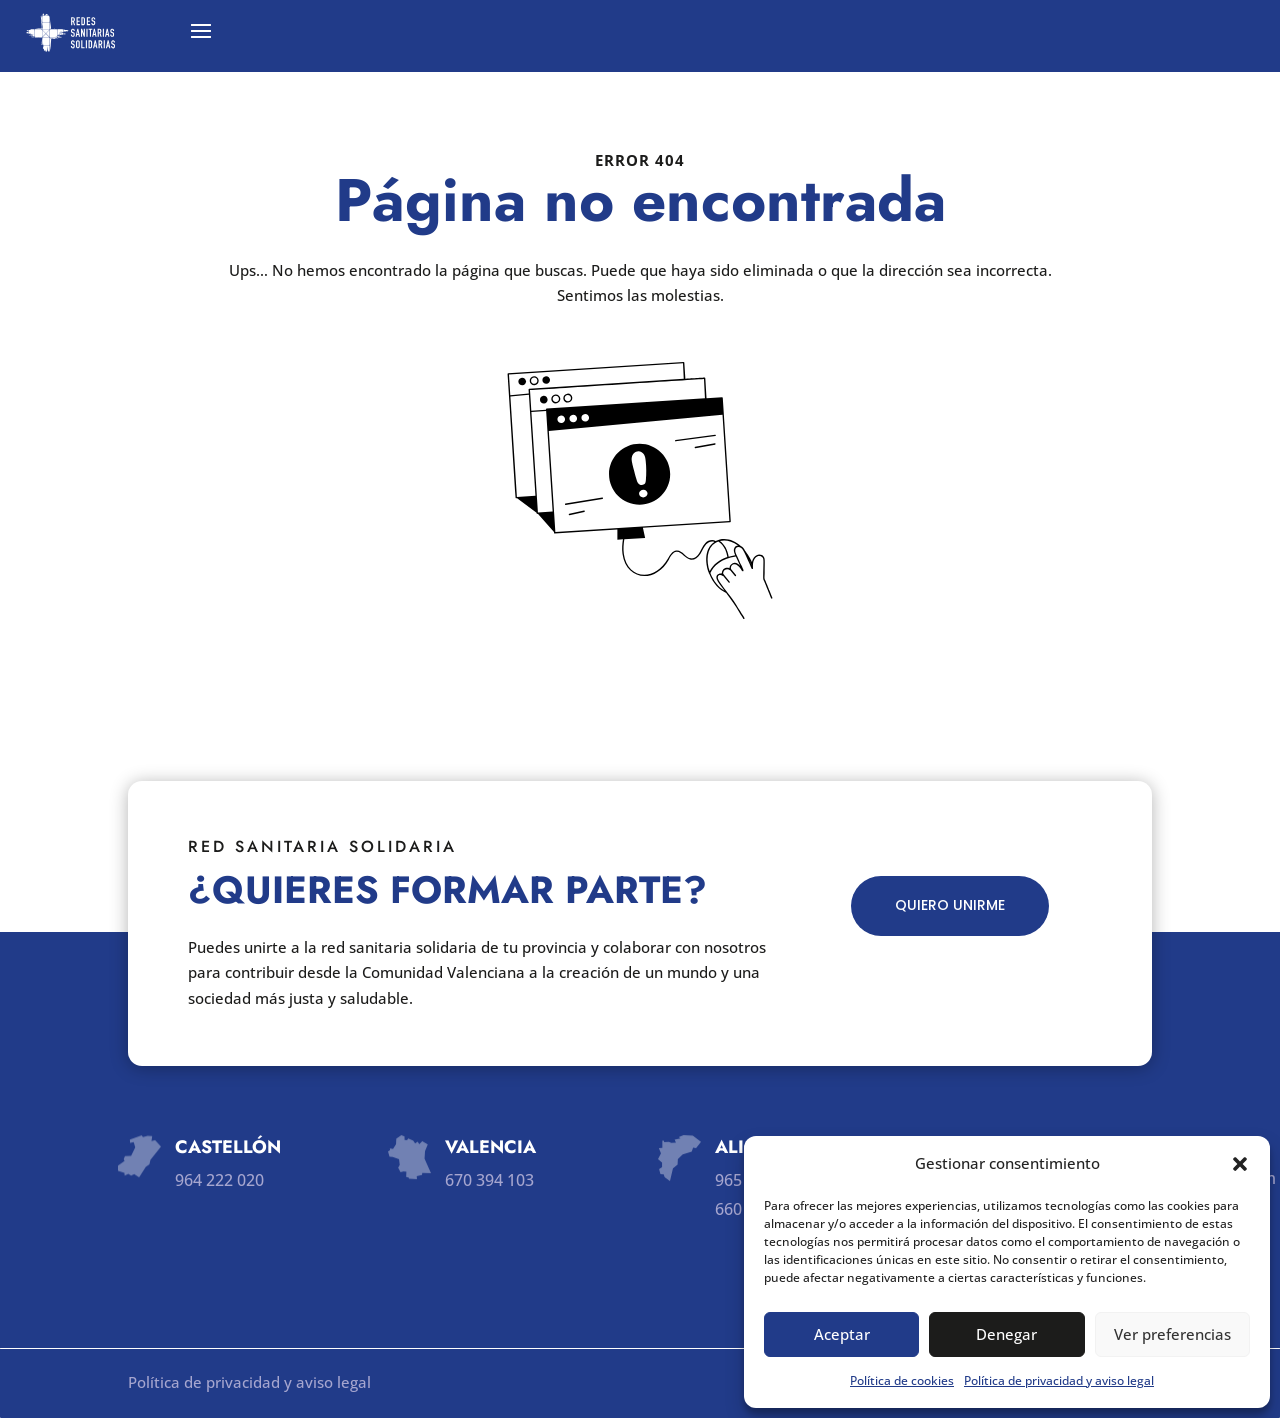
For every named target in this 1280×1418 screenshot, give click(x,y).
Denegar (1006, 1334)
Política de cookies (902, 1380)
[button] (1240, 1164)
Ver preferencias (1172, 1334)
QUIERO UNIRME (950, 905)
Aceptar (842, 1334)
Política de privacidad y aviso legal (1059, 1380)
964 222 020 (219, 1180)
